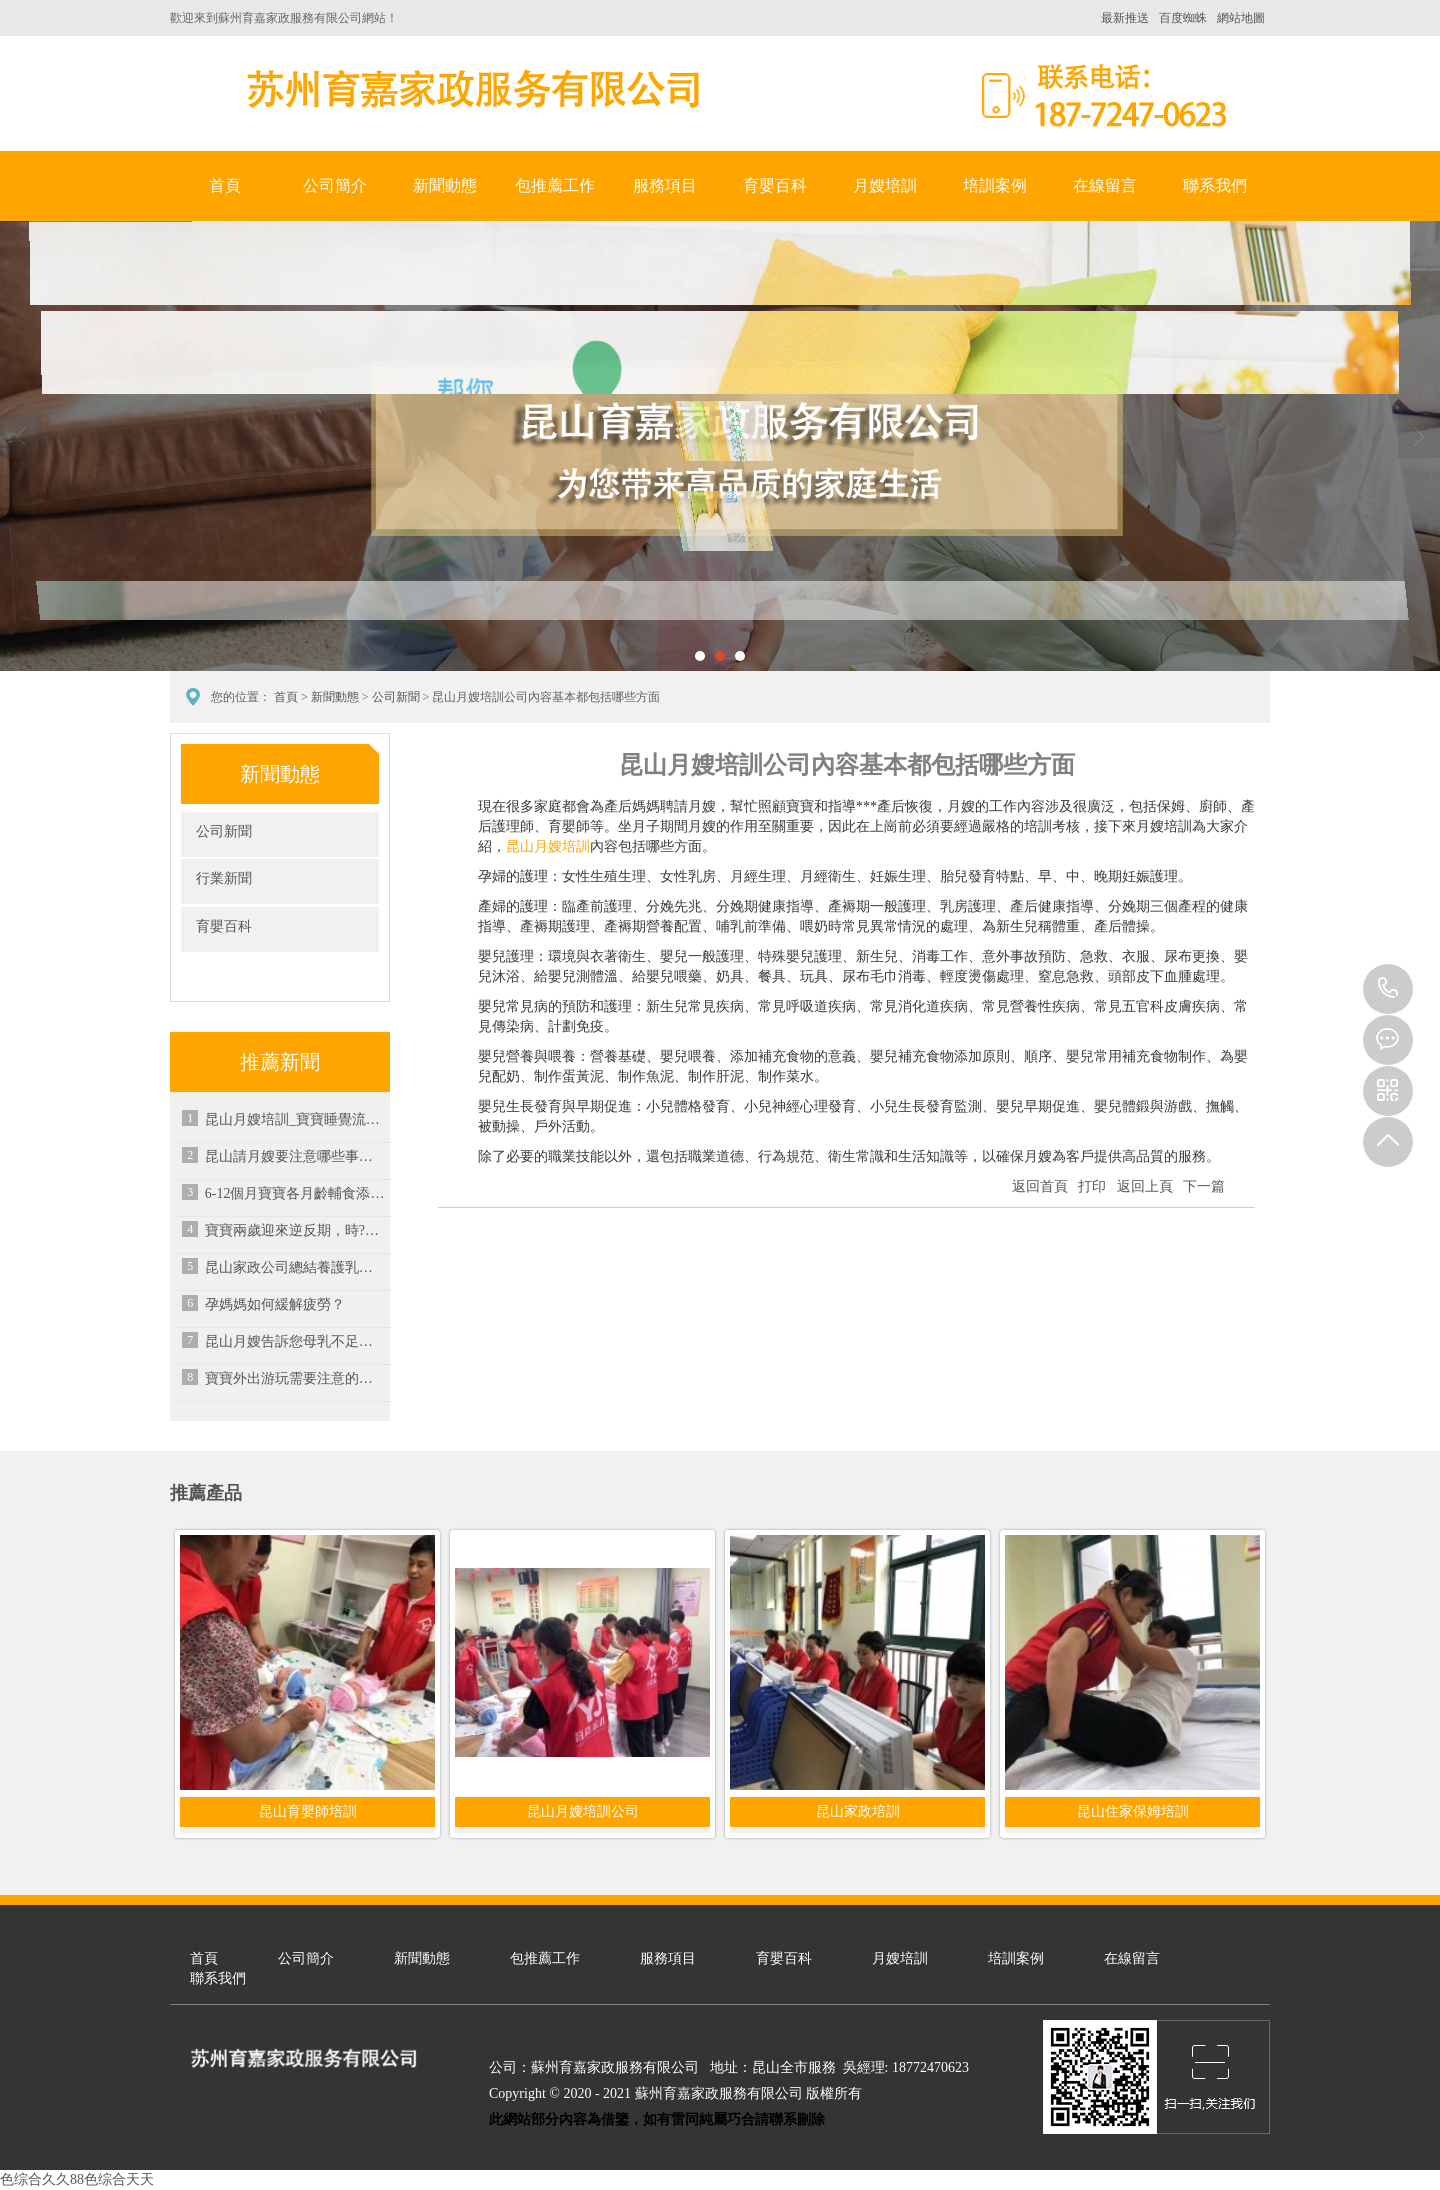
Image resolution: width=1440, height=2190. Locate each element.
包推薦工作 (555, 185)
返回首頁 (1040, 1186)
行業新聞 (224, 878)
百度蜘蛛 (1183, 18)
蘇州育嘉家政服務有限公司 (470, 88)
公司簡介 (335, 185)
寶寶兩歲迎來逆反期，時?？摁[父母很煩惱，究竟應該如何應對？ (295, 1230)
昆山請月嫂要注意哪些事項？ (295, 1156)
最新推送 (1125, 18)
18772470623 (1388, 989)
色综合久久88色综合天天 (77, 2179)
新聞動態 (445, 185)
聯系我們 (1215, 185)
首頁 (225, 185)
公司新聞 (396, 697)
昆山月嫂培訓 (548, 846)
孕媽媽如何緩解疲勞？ (275, 1304)
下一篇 (1204, 1186)
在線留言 (1105, 185)
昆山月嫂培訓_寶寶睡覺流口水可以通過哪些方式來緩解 (295, 1119)
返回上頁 (1145, 1186)
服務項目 (665, 185)
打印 (1092, 1186)
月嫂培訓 (885, 185)
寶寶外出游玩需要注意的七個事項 (295, 1378)
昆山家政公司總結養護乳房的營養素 (295, 1267)
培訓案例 (995, 185)
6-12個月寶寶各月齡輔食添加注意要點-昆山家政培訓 (295, 1193)
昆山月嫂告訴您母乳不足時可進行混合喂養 (295, 1341)
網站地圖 (1241, 18)
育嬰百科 (775, 185)
